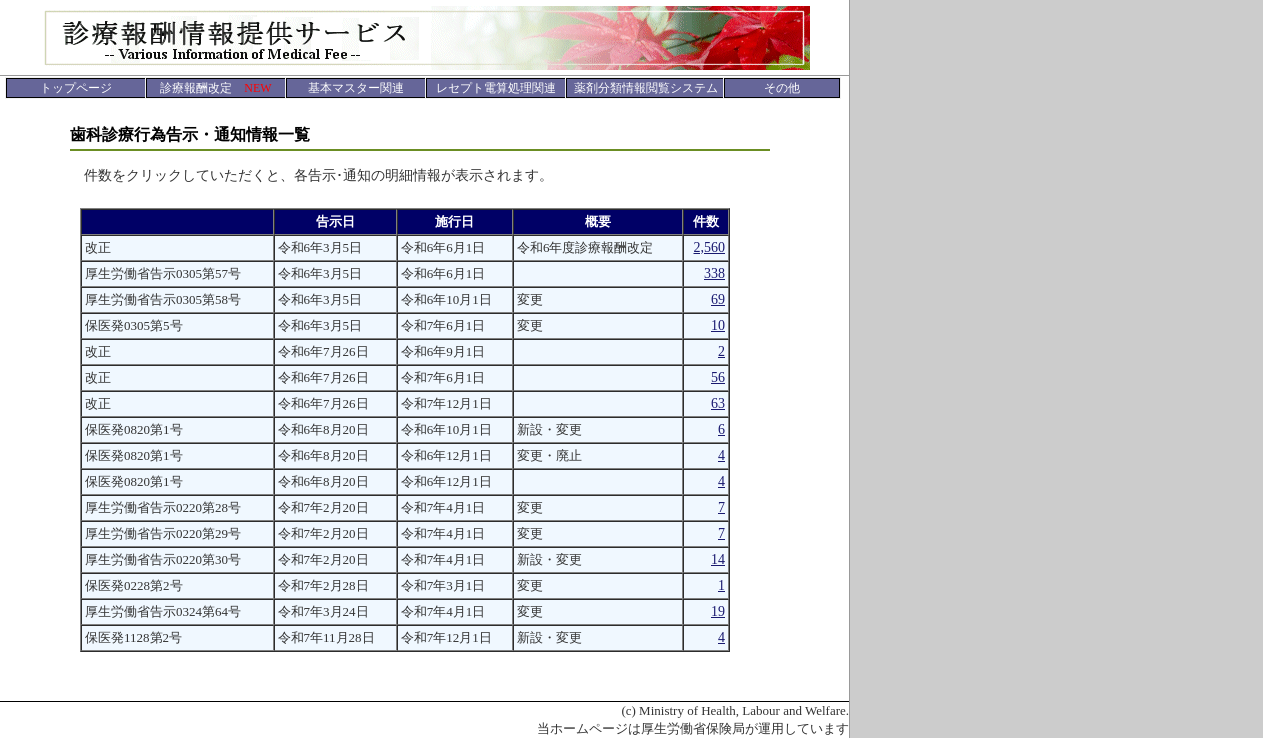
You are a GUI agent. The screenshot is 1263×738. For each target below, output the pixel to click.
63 (718, 403)
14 (718, 559)
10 (718, 325)
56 (718, 377)
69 (718, 299)
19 (718, 611)
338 (714, 273)
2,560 (710, 247)
